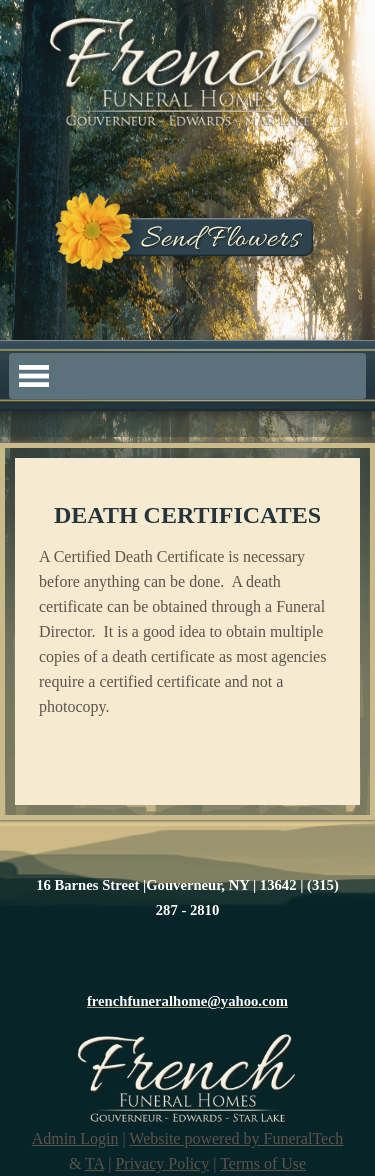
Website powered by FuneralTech (236, 1138)
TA (94, 1163)
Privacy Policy (162, 1163)
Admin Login (75, 1138)
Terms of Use (263, 1163)
